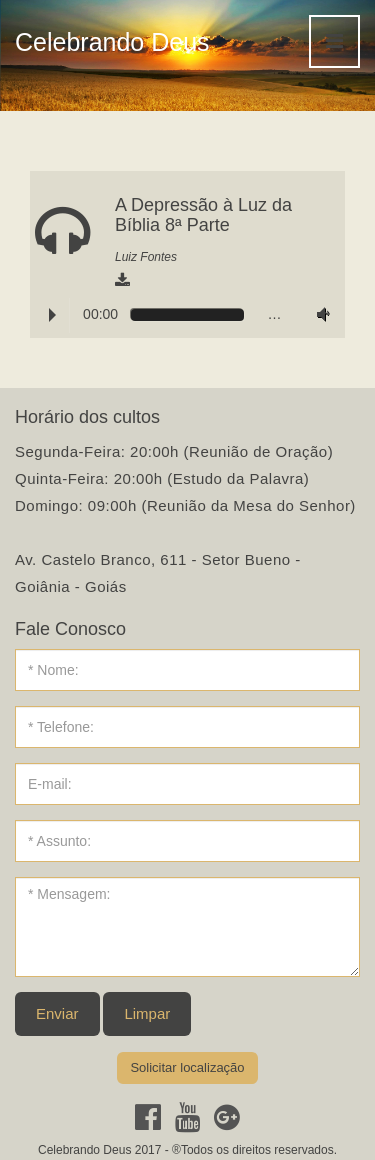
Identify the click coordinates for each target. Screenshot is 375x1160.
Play (52, 315)
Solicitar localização (187, 1067)
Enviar (57, 1013)
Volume (319, 314)
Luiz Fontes (146, 257)
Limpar (147, 1013)
